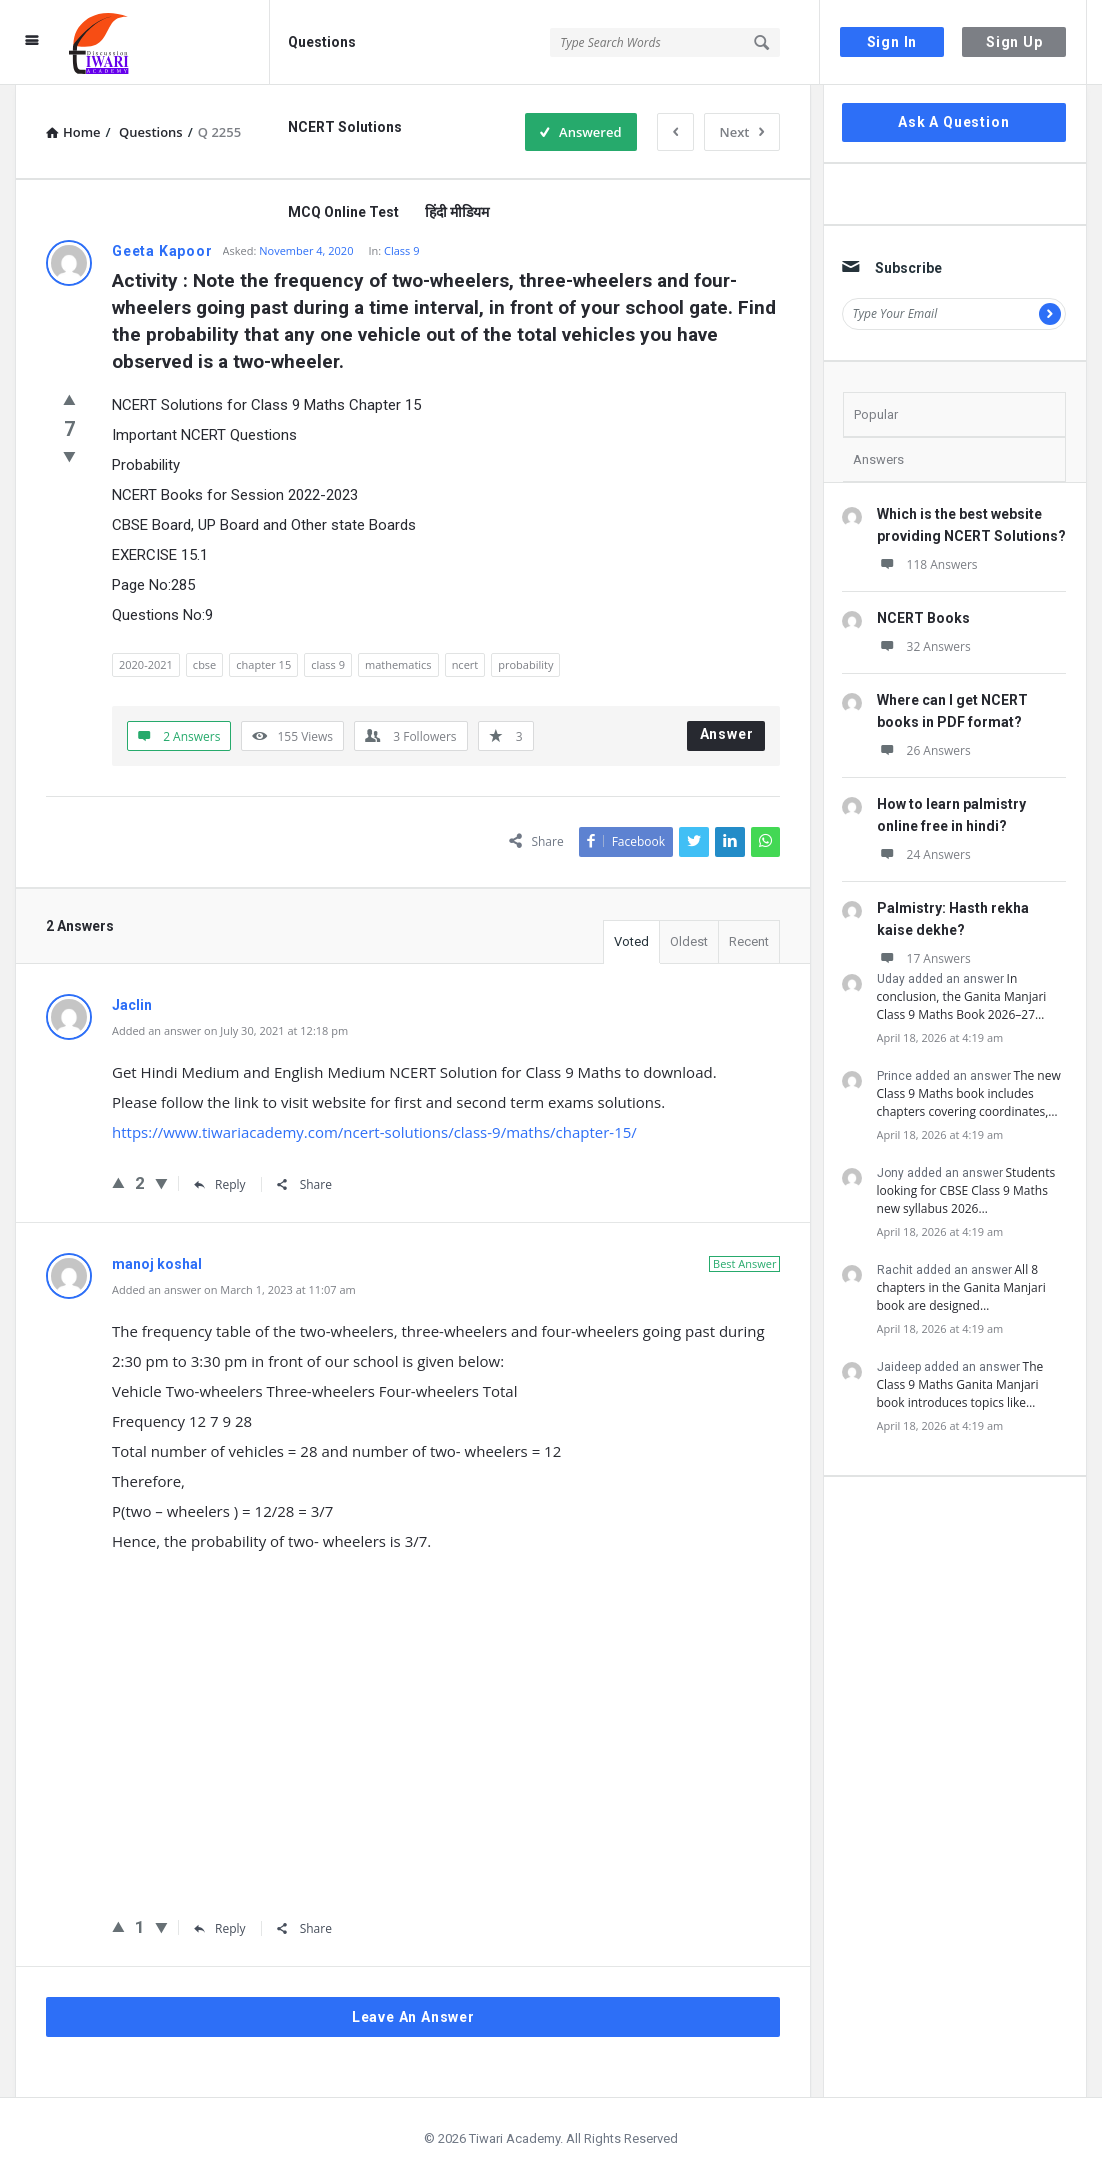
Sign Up (1014, 42)
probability (525, 664)
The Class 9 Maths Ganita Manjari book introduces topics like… (960, 1384)
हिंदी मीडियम (457, 212)
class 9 (328, 664)
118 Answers (927, 564)
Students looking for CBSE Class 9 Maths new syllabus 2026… (966, 1190)
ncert (465, 664)
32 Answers (924, 646)
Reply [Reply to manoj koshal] (220, 1928)
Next (742, 132)
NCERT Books (923, 618)
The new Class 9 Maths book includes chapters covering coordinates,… (969, 1093)
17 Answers (924, 958)
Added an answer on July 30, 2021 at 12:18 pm (230, 1030)
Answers (878, 459)
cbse (204, 664)
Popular (876, 414)
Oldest (689, 941)
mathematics (398, 664)
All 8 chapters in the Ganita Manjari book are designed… (961, 1287)
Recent (749, 941)
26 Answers (924, 750)
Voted (631, 941)
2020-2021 (146, 664)
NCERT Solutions (345, 127)
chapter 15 (263, 664)
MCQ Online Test (343, 212)
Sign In (892, 42)
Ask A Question (953, 122)
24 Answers (924, 854)
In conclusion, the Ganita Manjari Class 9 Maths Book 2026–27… (962, 996)
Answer (727, 734)
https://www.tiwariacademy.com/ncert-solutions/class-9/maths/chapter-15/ (374, 1132)
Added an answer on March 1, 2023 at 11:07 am (234, 1289)
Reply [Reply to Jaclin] (220, 1184)
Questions (322, 42)
